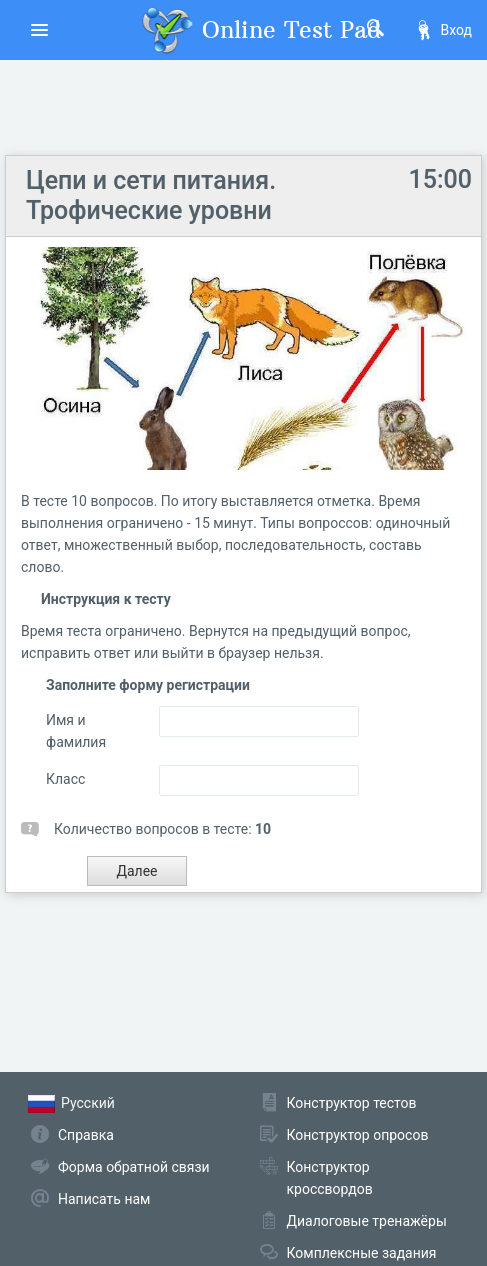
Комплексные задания (362, 1253)
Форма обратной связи (134, 1167)
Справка (86, 1135)
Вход (443, 30)
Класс (65, 779)
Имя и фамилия (76, 731)
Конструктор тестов (352, 1103)
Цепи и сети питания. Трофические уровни (151, 195)
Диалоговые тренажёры (367, 1221)
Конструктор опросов (358, 1135)
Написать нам (104, 1199)
